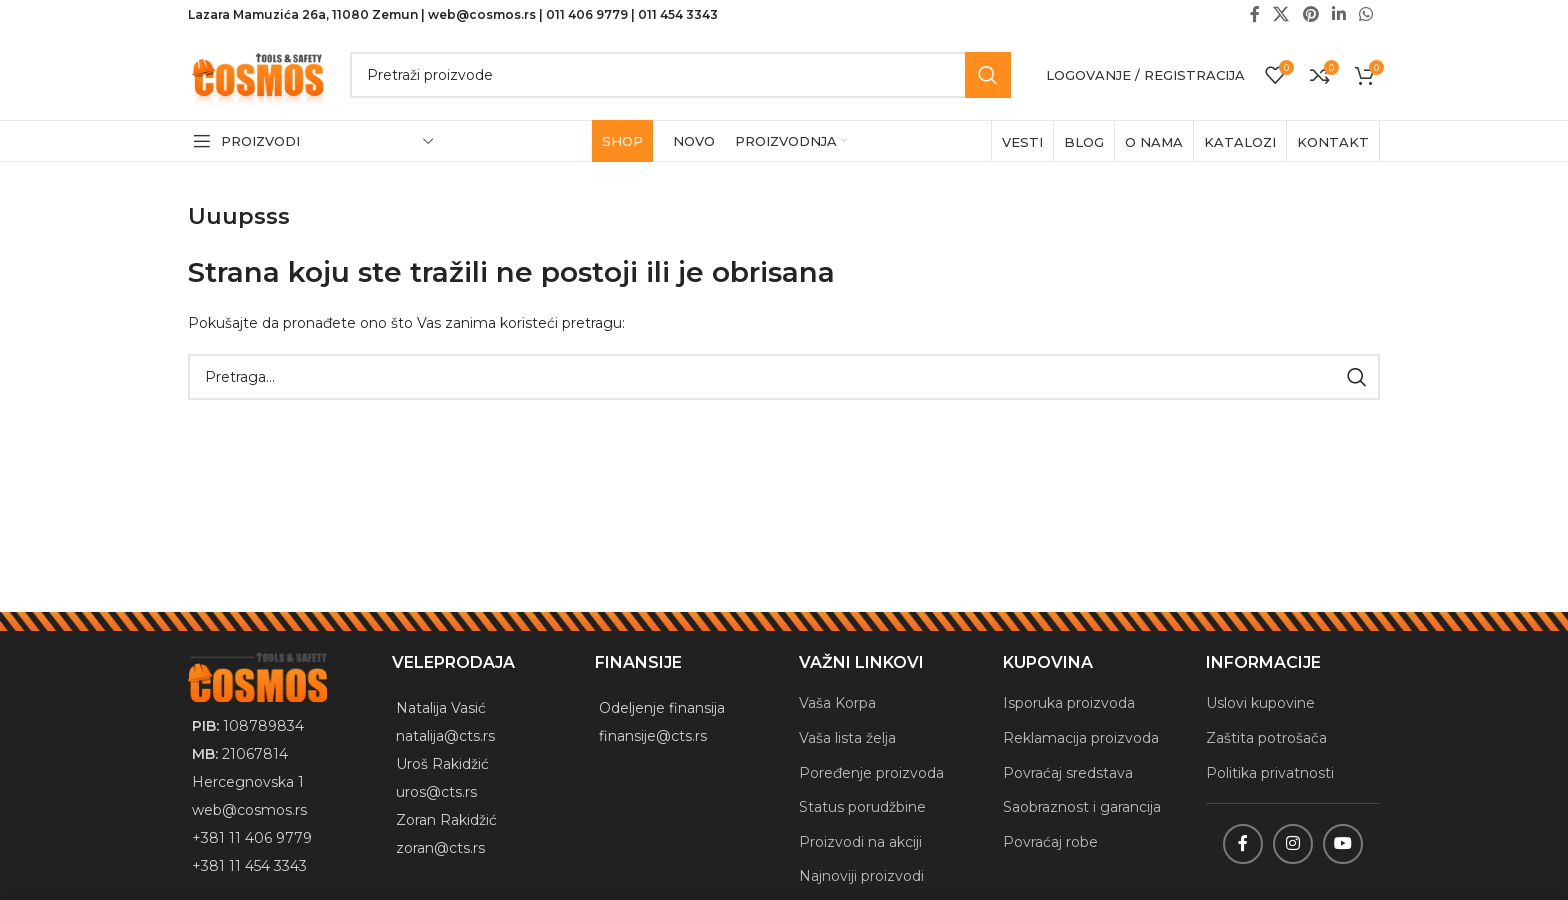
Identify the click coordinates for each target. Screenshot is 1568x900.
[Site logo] (259, 74)
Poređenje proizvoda (871, 773)
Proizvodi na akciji (860, 842)
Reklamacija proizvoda (1081, 738)
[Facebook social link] (1243, 844)
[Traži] (680, 75)
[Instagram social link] (1293, 844)
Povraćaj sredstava (1068, 773)
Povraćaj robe (1050, 842)
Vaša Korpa (837, 703)
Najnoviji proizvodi (861, 876)
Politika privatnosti (1270, 773)
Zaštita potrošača (1266, 738)
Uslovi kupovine (1260, 703)
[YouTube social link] (1343, 844)
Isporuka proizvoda (1069, 703)
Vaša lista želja (847, 738)
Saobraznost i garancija (1082, 807)
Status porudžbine (862, 807)
